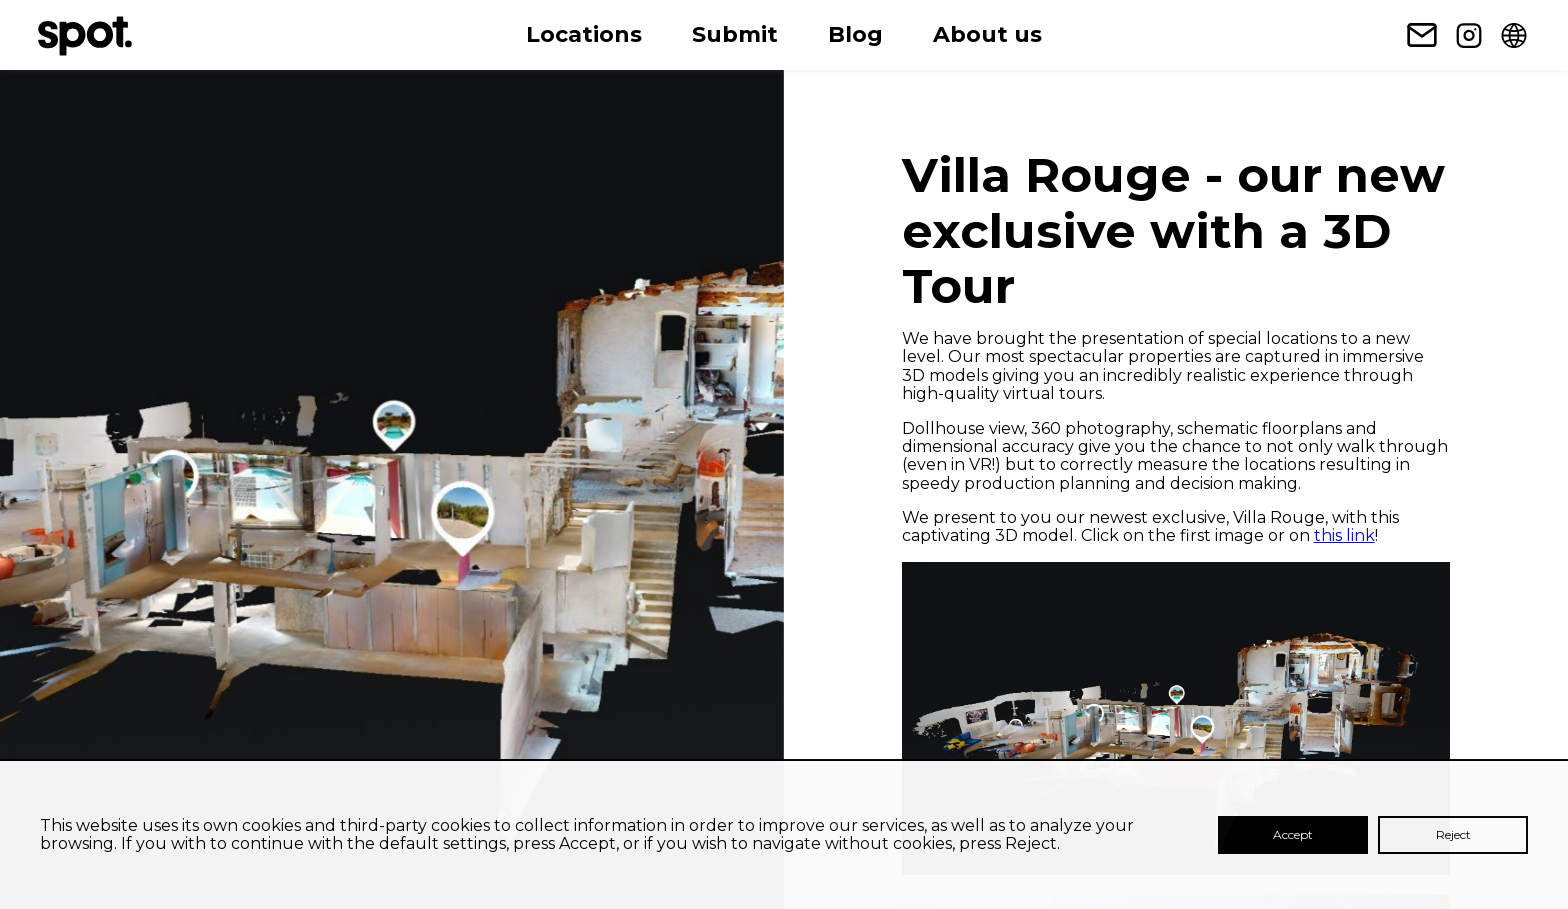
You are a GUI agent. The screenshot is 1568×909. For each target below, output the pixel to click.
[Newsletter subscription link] (1422, 35)
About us (987, 34)
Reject (1453, 834)
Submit (735, 34)
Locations (584, 34)
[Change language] (1514, 35)
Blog (855, 34)
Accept (1293, 834)
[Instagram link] (1469, 35)
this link (1344, 535)
